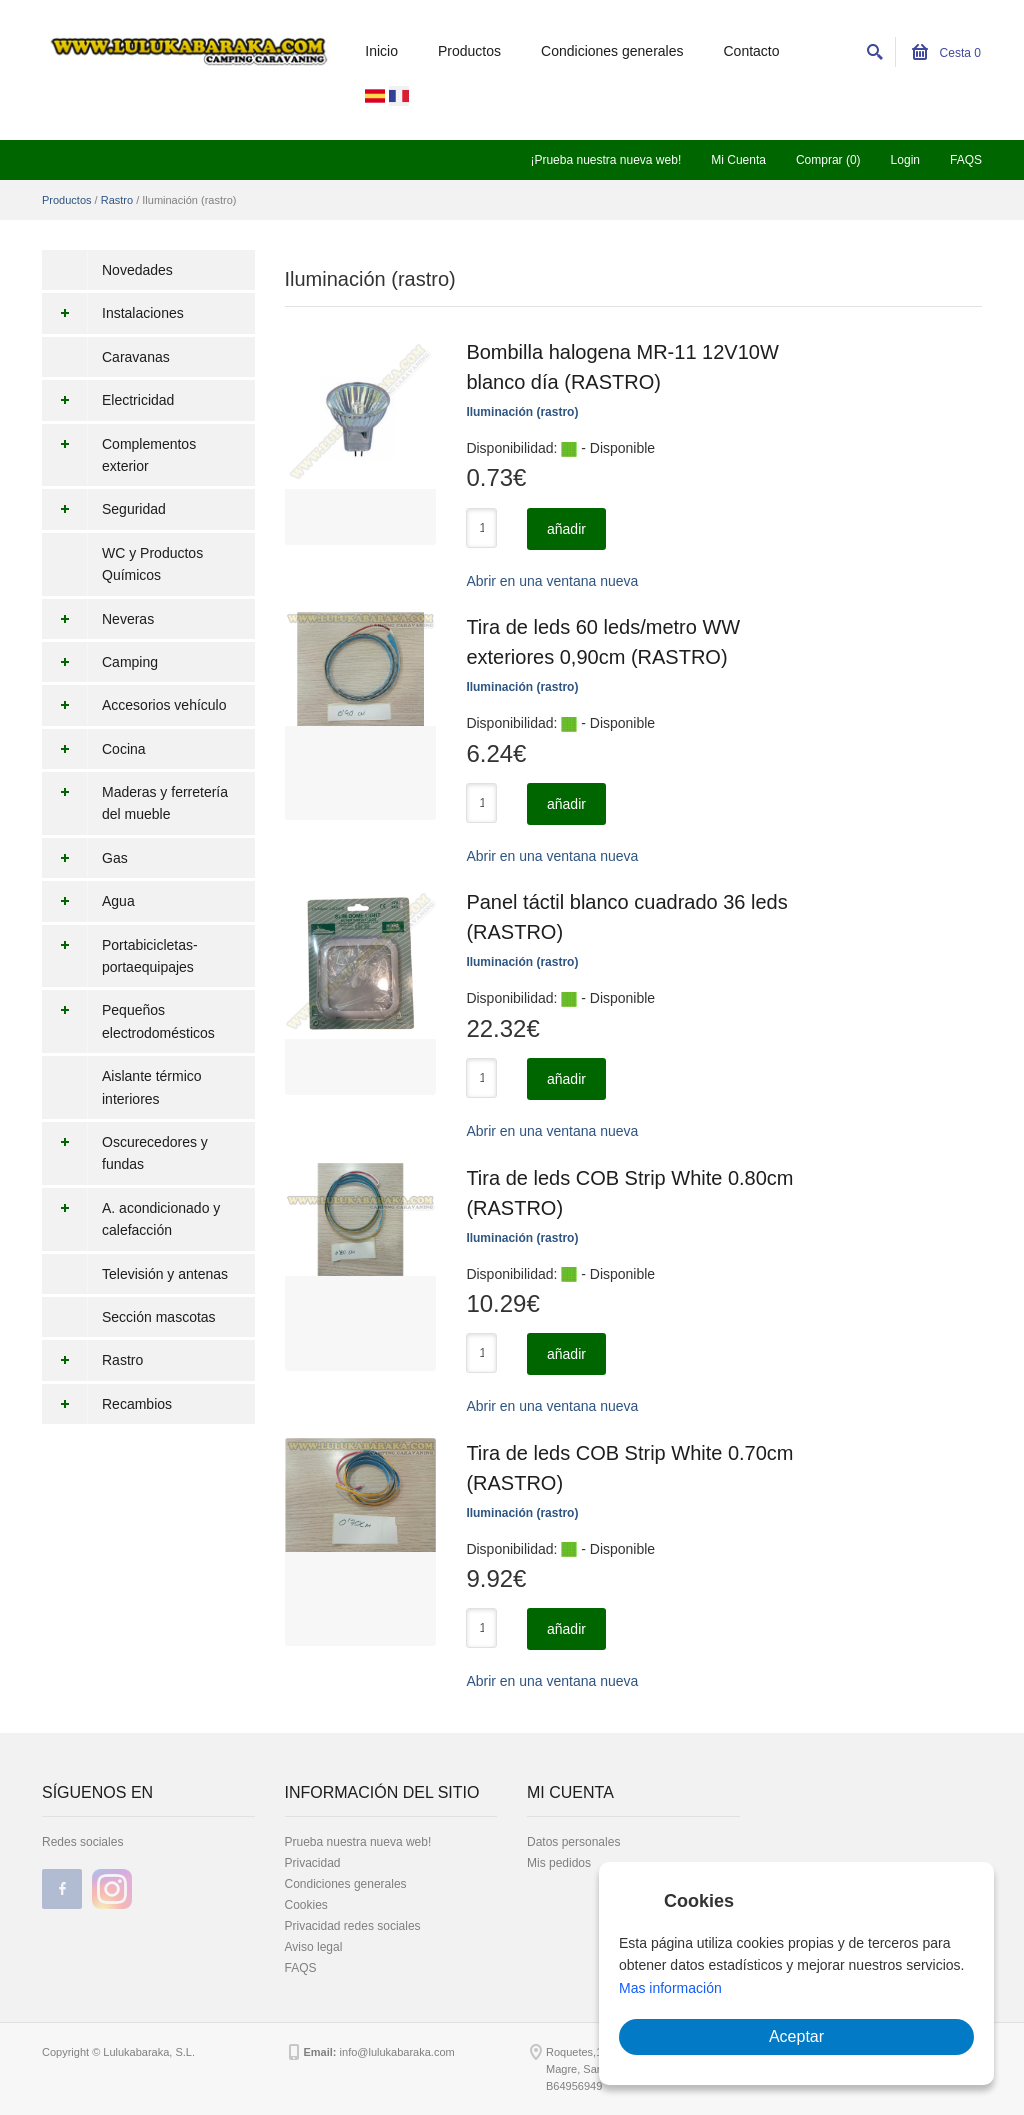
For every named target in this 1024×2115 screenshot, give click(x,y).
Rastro (117, 200)
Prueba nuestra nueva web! (358, 1842)
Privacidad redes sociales (353, 1926)
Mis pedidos (559, 1863)
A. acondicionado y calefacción (131, 1219)
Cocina (94, 749)
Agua (88, 901)
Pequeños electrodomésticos (128, 1021)
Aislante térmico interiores (152, 1087)
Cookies (306, 1905)
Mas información (670, 1988)
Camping (100, 662)
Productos (469, 51)
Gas (85, 858)
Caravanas (136, 357)
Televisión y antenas (165, 1274)
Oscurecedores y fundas (125, 1153)
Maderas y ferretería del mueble (135, 803)
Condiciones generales (612, 51)
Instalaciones (113, 313)
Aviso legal (314, 1947)
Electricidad (108, 400)
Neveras (98, 619)
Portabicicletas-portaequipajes (120, 956)
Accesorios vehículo (134, 705)
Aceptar (796, 2036)
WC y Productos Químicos (152, 564)
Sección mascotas (159, 1317)
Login (905, 160)
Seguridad (104, 509)
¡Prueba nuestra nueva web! (605, 160)
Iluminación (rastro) (522, 412)
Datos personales (573, 1842)
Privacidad (313, 1863)
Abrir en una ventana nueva (552, 581)
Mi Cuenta (738, 160)
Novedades (137, 270)
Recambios (107, 1404)
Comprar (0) (828, 160)
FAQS (966, 160)
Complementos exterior (119, 455)
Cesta (946, 53)
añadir (566, 529)
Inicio (381, 51)
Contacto (752, 51)
